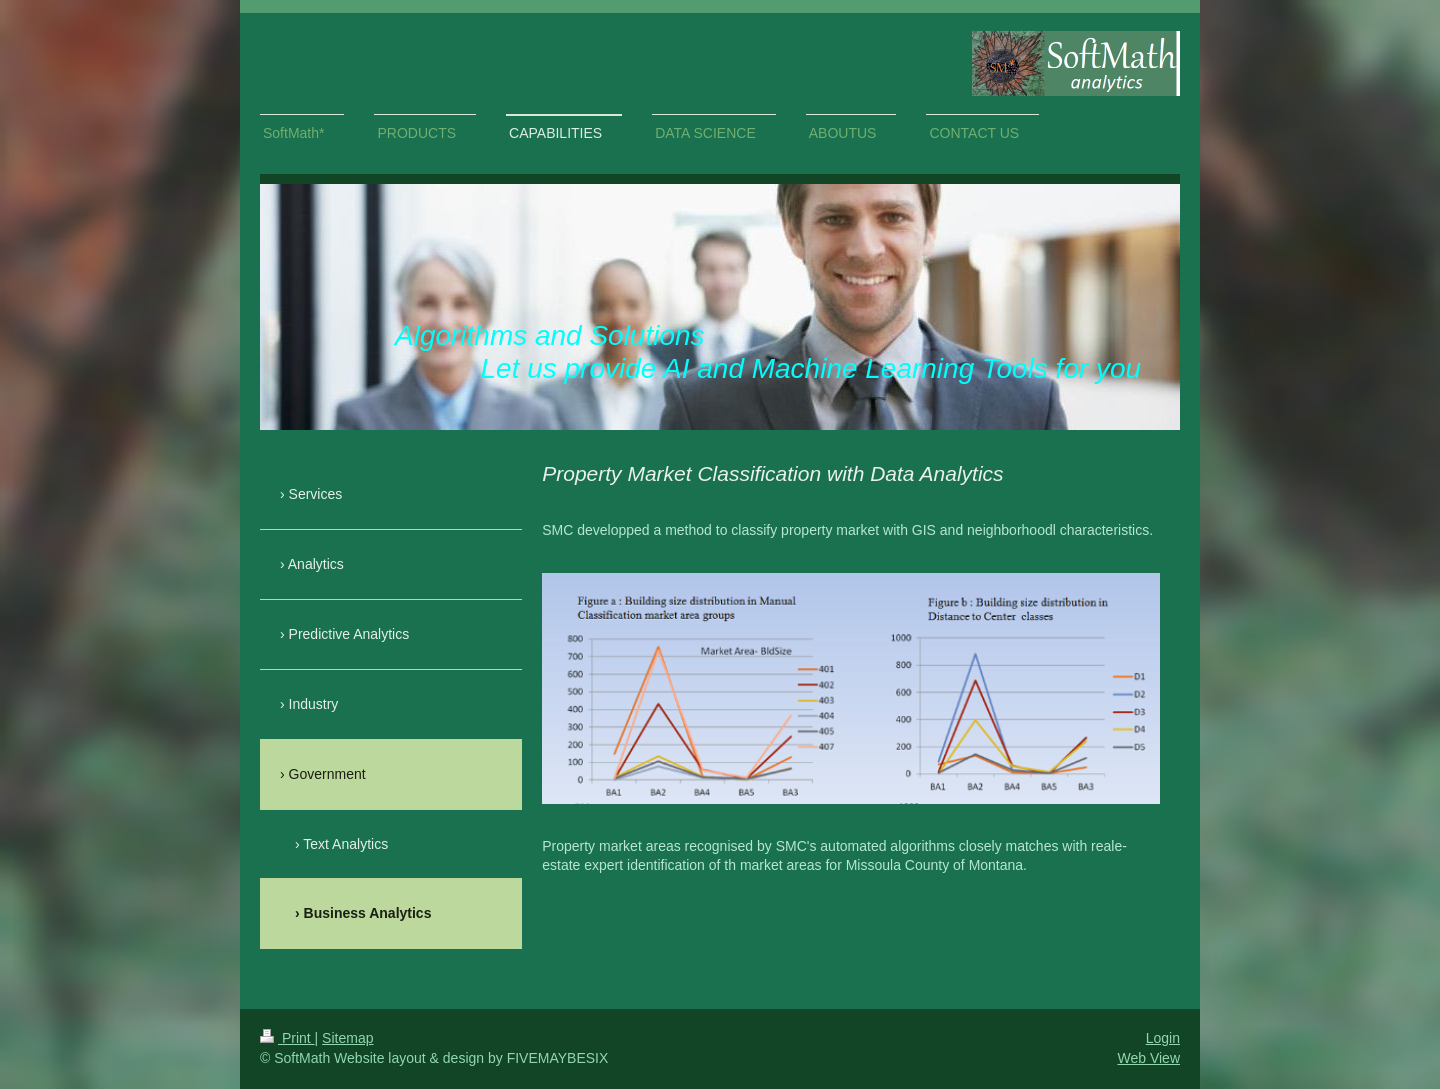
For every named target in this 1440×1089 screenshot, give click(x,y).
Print (287, 1038)
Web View (1148, 1058)
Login (1163, 1038)
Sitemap (347, 1038)
